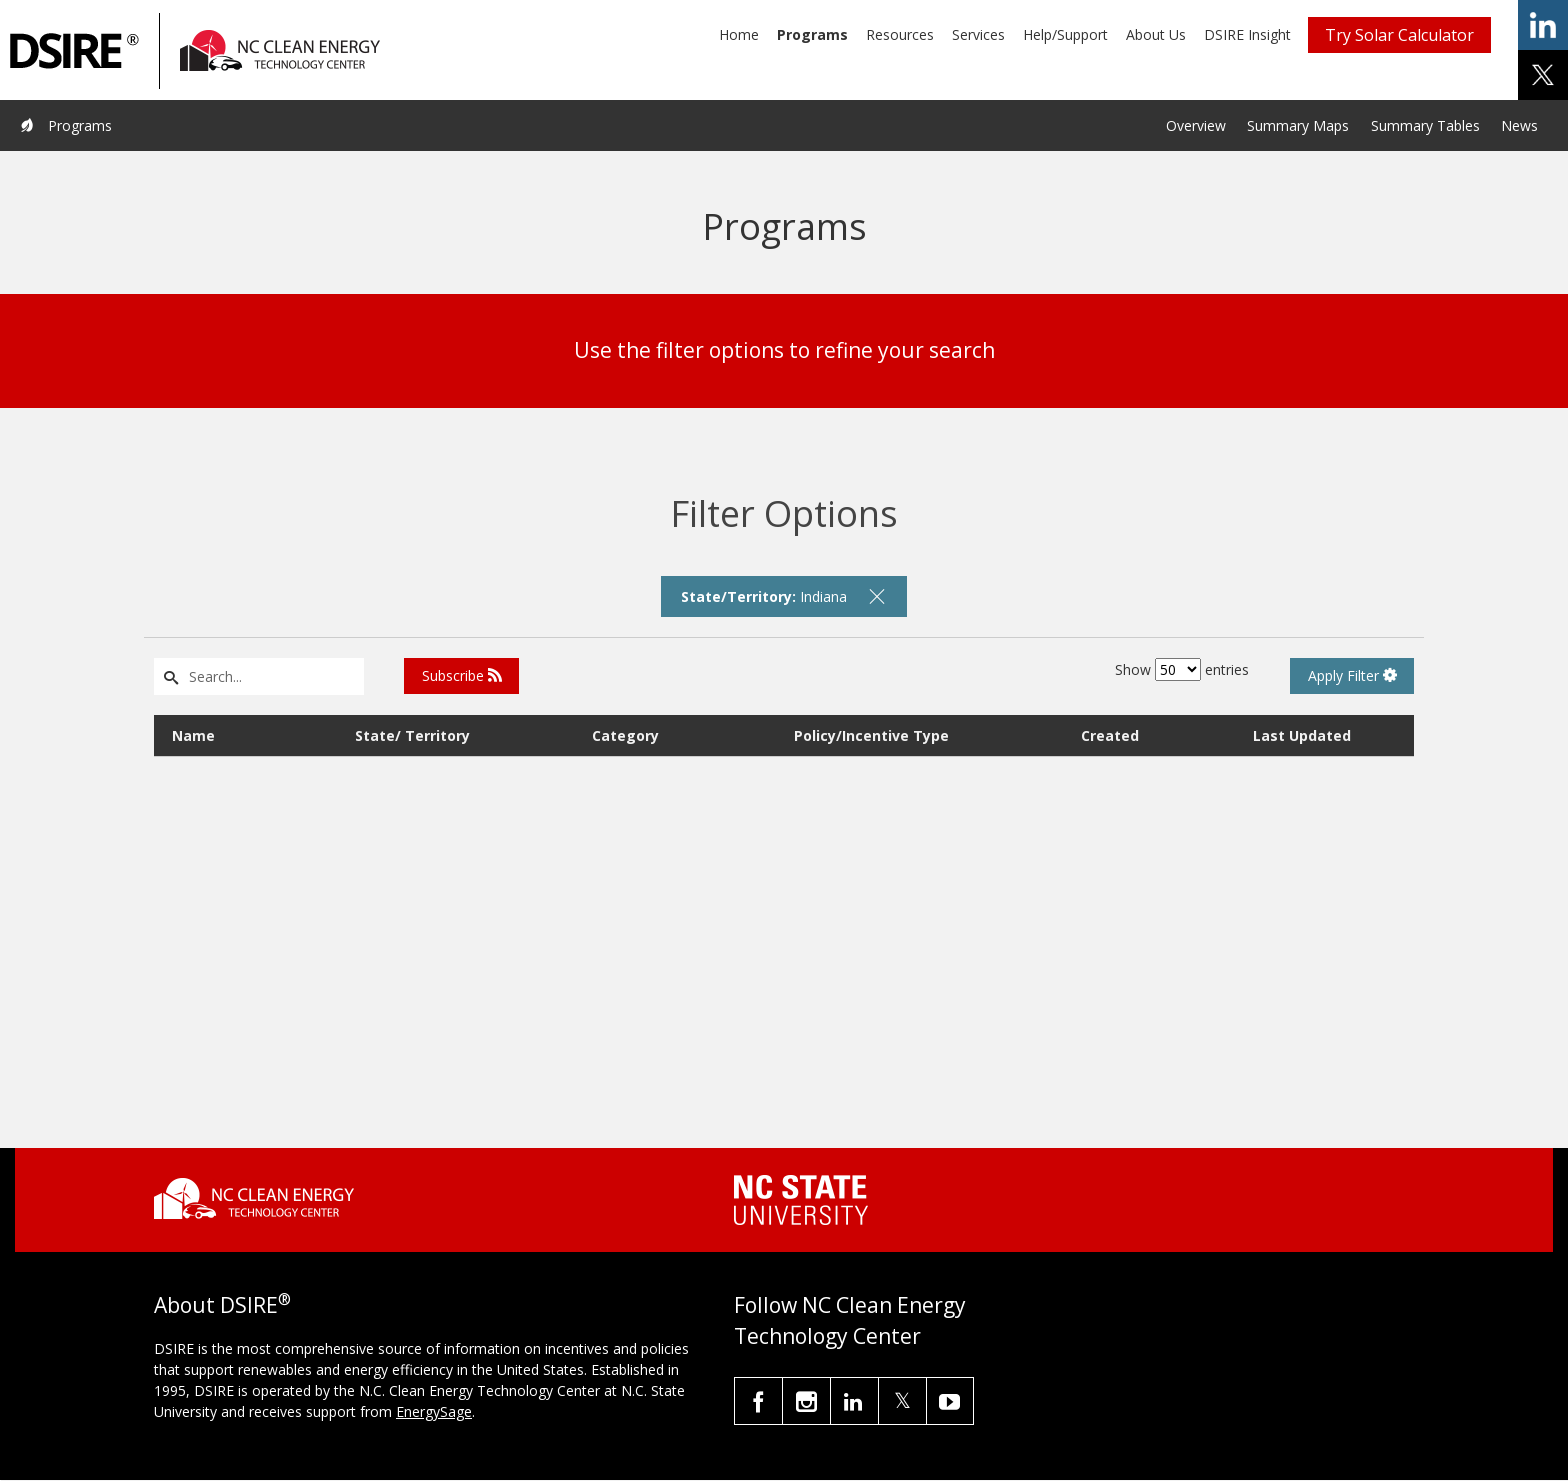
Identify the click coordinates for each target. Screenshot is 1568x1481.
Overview (1196, 125)
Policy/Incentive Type (871, 735)
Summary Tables (1425, 125)
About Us (1156, 34)
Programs (812, 34)
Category (625, 735)
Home (739, 34)
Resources (900, 34)
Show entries (1182, 669)
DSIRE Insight (1247, 34)
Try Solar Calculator (1399, 35)
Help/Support (1065, 34)
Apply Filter (1352, 675)
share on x (1543, 75)
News (1519, 125)
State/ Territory (412, 735)
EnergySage (434, 1411)
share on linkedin (1543, 25)
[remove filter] (877, 596)
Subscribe (462, 675)
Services (978, 34)
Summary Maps (1298, 125)
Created (1110, 735)
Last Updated (1302, 735)
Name (193, 735)
